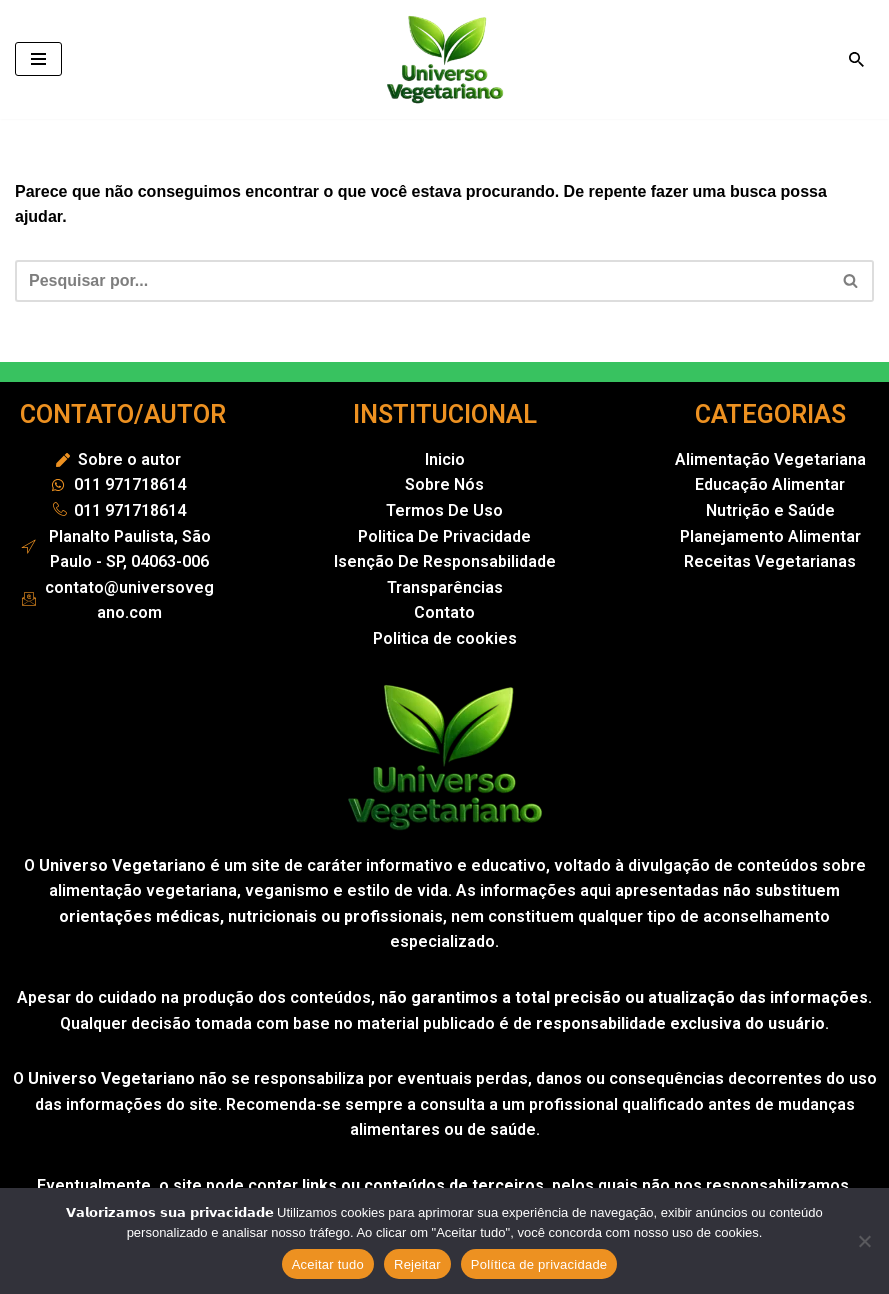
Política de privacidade (539, 1264)
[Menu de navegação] (38, 59)
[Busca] (856, 59)
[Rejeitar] (864, 1241)
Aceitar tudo (328, 1264)
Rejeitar (417, 1264)
